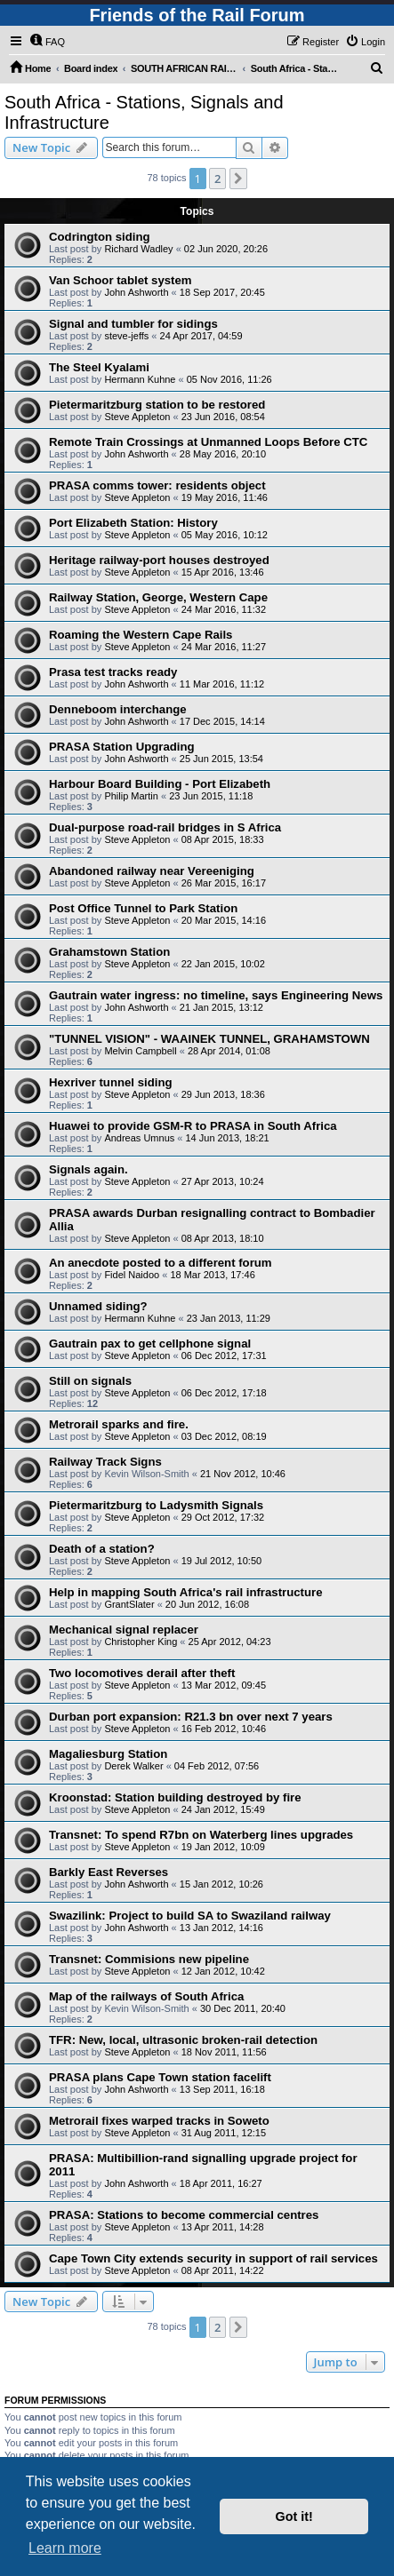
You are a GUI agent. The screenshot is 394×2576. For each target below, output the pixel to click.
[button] (238, 178)
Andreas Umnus (139, 1138)
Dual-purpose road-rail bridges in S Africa (165, 827)
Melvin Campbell (140, 1051)
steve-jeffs (126, 335)
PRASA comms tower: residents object (157, 485)
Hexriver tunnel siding (111, 1082)
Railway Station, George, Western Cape (158, 597)
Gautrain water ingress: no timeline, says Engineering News (215, 995)
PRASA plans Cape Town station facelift (160, 2077)
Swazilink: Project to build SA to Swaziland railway (190, 1915)
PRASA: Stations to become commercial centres (183, 2215)
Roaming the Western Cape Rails (140, 634)
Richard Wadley (138, 248)
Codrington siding (99, 236)
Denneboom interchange (118, 709)
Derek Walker (133, 1766)
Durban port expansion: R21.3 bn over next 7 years (191, 1716)
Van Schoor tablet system (120, 280)
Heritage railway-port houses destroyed (159, 560)
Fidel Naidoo (131, 1274)
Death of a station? (102, 1548)
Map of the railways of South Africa (146, 1996)
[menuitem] (47, 41)
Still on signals (90, 1380)
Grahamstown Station (109, 951)
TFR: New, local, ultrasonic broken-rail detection (183, 2040)
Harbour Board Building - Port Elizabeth (159, 784)
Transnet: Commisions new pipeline (149, 1959)
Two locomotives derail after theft (142, 1673)
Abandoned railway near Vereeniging (151, 871)
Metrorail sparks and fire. (119, 1424)
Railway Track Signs (105, 1461)
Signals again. (88, 1169)
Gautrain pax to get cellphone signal (150, 1343)
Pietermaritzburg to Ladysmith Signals (156, 1505)
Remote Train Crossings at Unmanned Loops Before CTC (208, 442)
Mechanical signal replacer (123, 1629)
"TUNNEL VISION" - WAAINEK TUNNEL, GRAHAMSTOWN (209, 1039)
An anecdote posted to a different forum (160, 1262)
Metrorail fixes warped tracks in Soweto (159, 2120)
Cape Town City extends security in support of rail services (213, 2258)
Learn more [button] (64, 2548)
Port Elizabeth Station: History (133, 522)
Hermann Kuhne (139, 379)
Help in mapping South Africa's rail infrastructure (185, 1592)
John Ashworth (136, 292)
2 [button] (217, 179)
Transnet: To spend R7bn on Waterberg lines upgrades (201, 1834)
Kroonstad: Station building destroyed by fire (175, 1797)
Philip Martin (131, 796)
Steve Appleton (137, 416)
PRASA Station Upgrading (122, 746)
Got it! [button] (294, 2516)
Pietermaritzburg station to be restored (157, 404)
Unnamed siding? (98, 1306)
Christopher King (140, 1641)
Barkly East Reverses (108, 1872)
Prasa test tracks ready (113, 672)
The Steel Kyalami (99, 367)
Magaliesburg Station (108, 1754)
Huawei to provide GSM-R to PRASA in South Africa (193, 1126)
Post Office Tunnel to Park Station (143, 908)
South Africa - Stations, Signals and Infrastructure (144, 112)
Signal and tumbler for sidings (133, 323)
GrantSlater (129, 1604)
